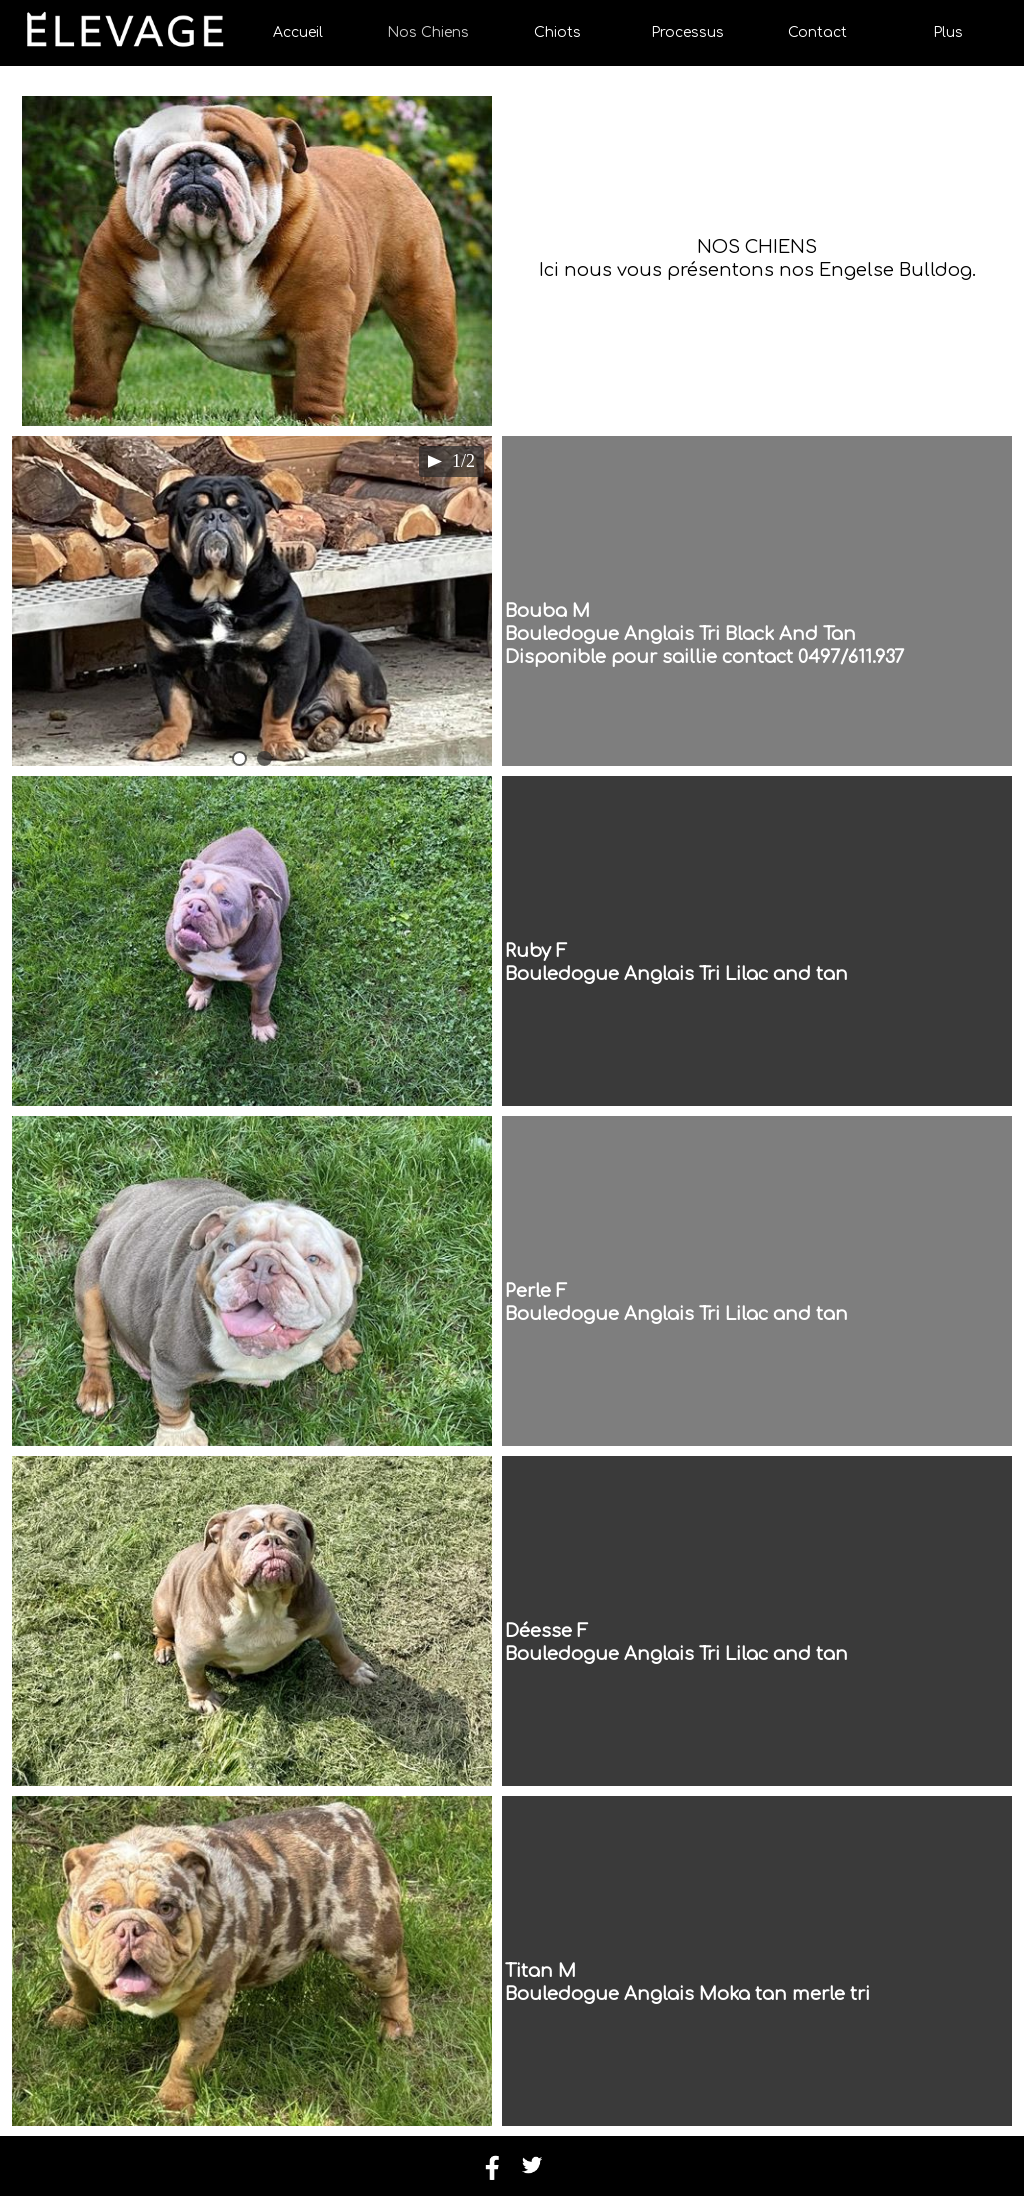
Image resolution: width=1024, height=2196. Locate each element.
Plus (948, 32)
